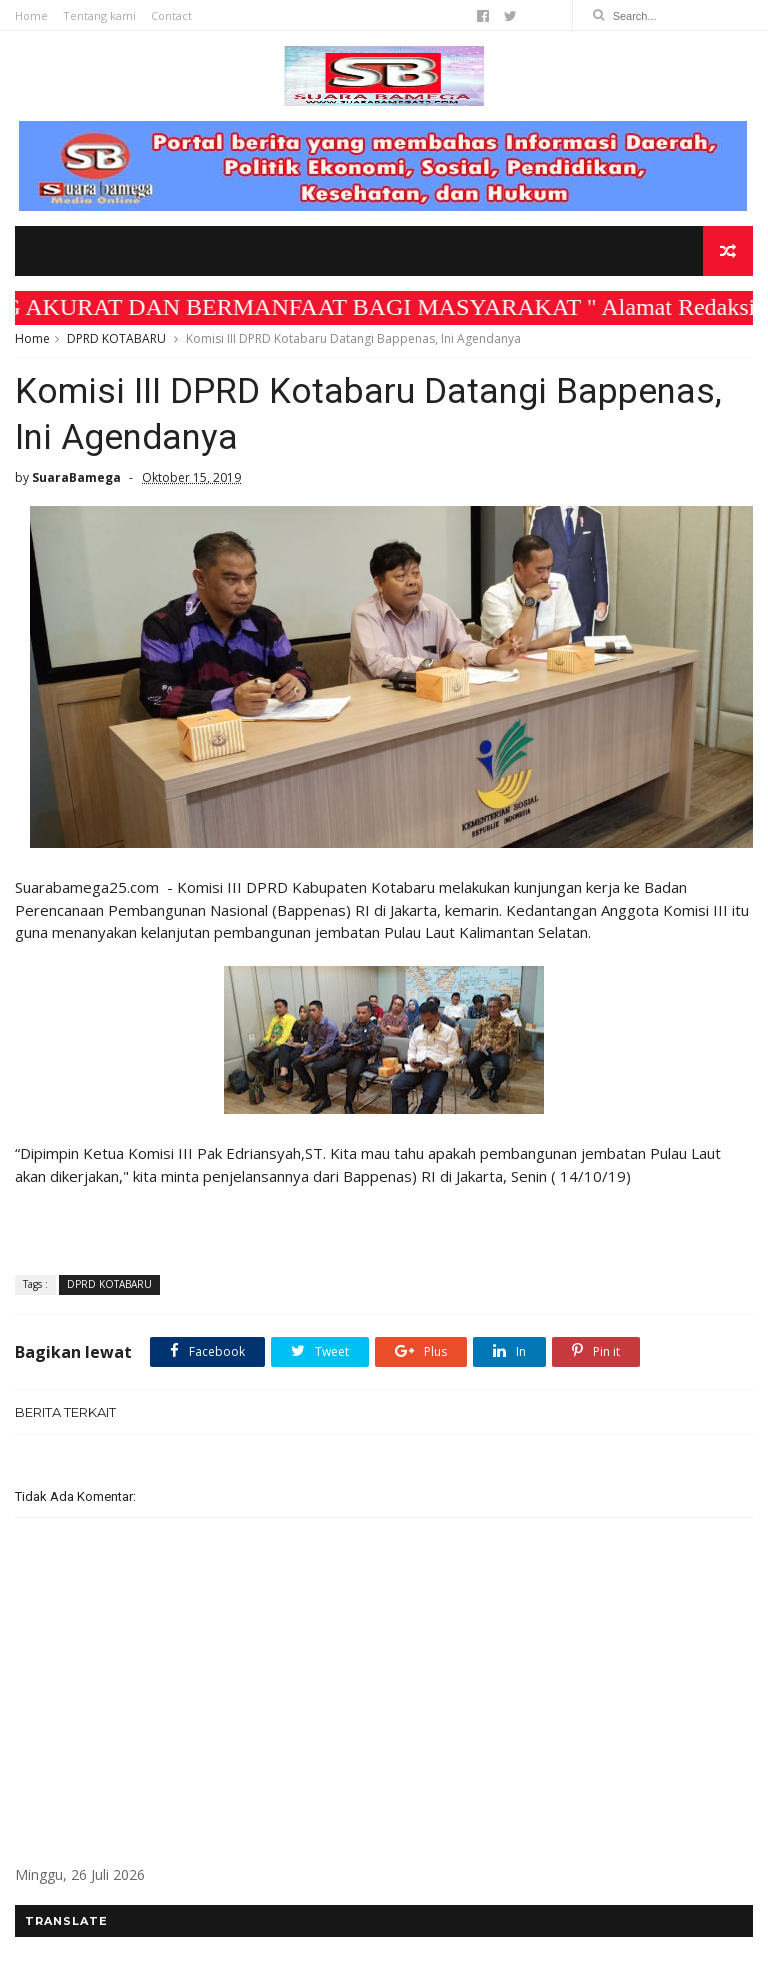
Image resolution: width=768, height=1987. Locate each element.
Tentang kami (99, 15)
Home (31, 15)
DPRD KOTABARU (116, 338)
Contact (171, 15)
